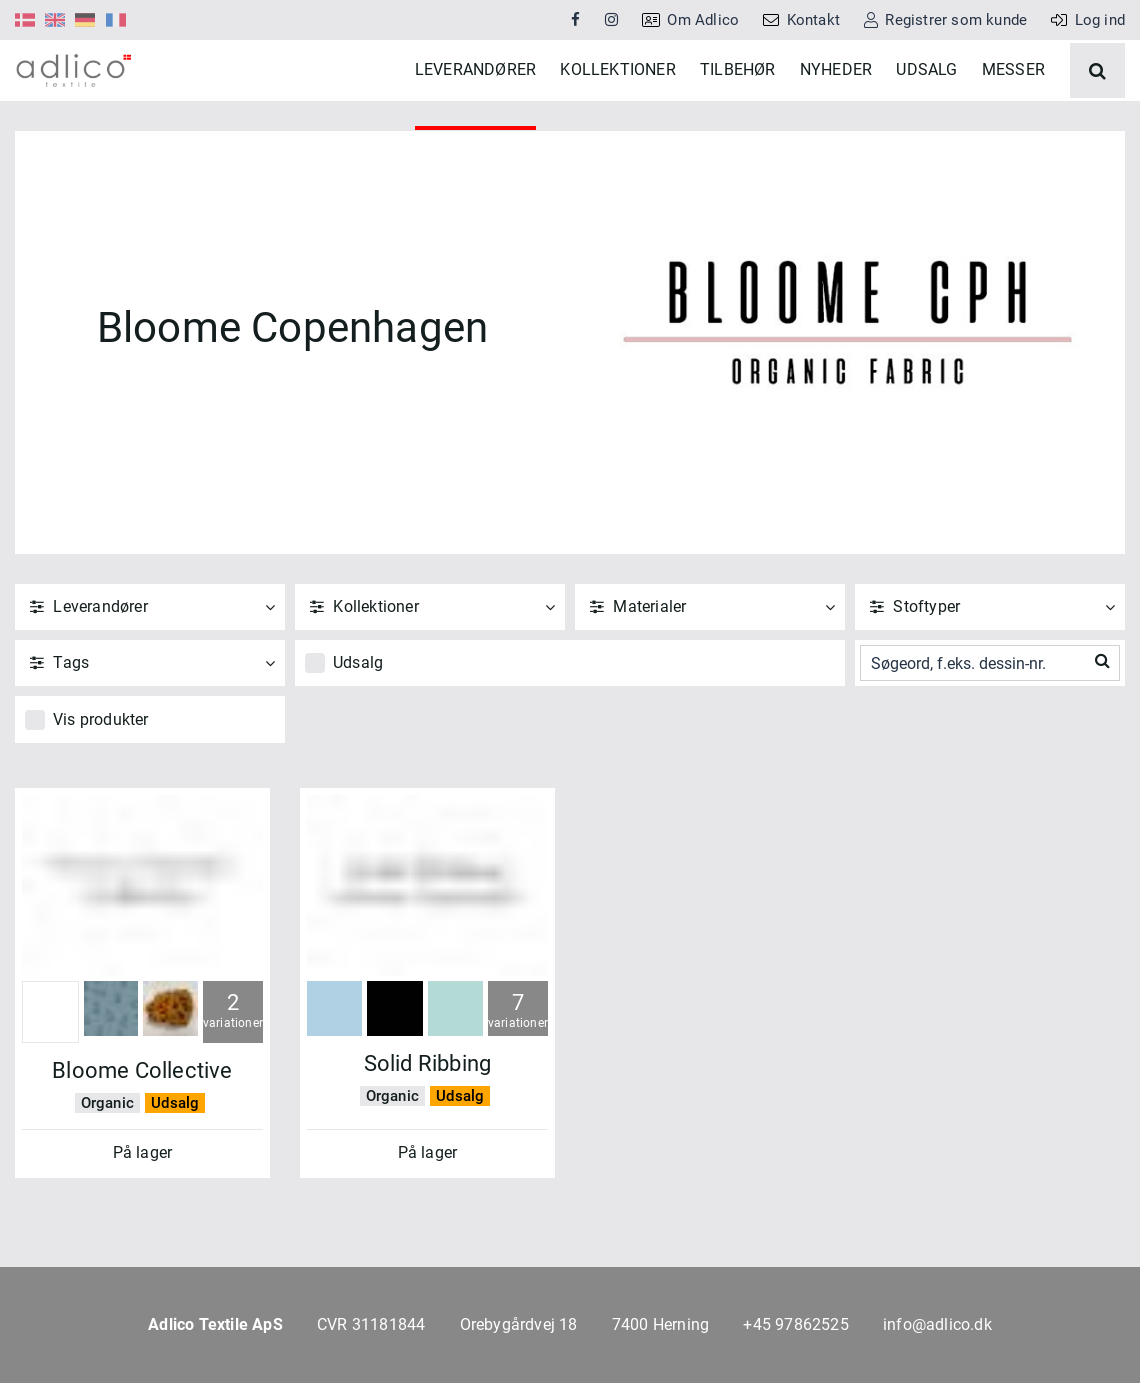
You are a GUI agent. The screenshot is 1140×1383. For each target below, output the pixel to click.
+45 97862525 (795, 1324)
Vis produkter (101, 779)
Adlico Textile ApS (215, 1324)
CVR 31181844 (371, 1324)
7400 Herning (660, 1324)
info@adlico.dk (937, 1324)
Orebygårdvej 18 (519, 1324)
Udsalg (358, 722)
